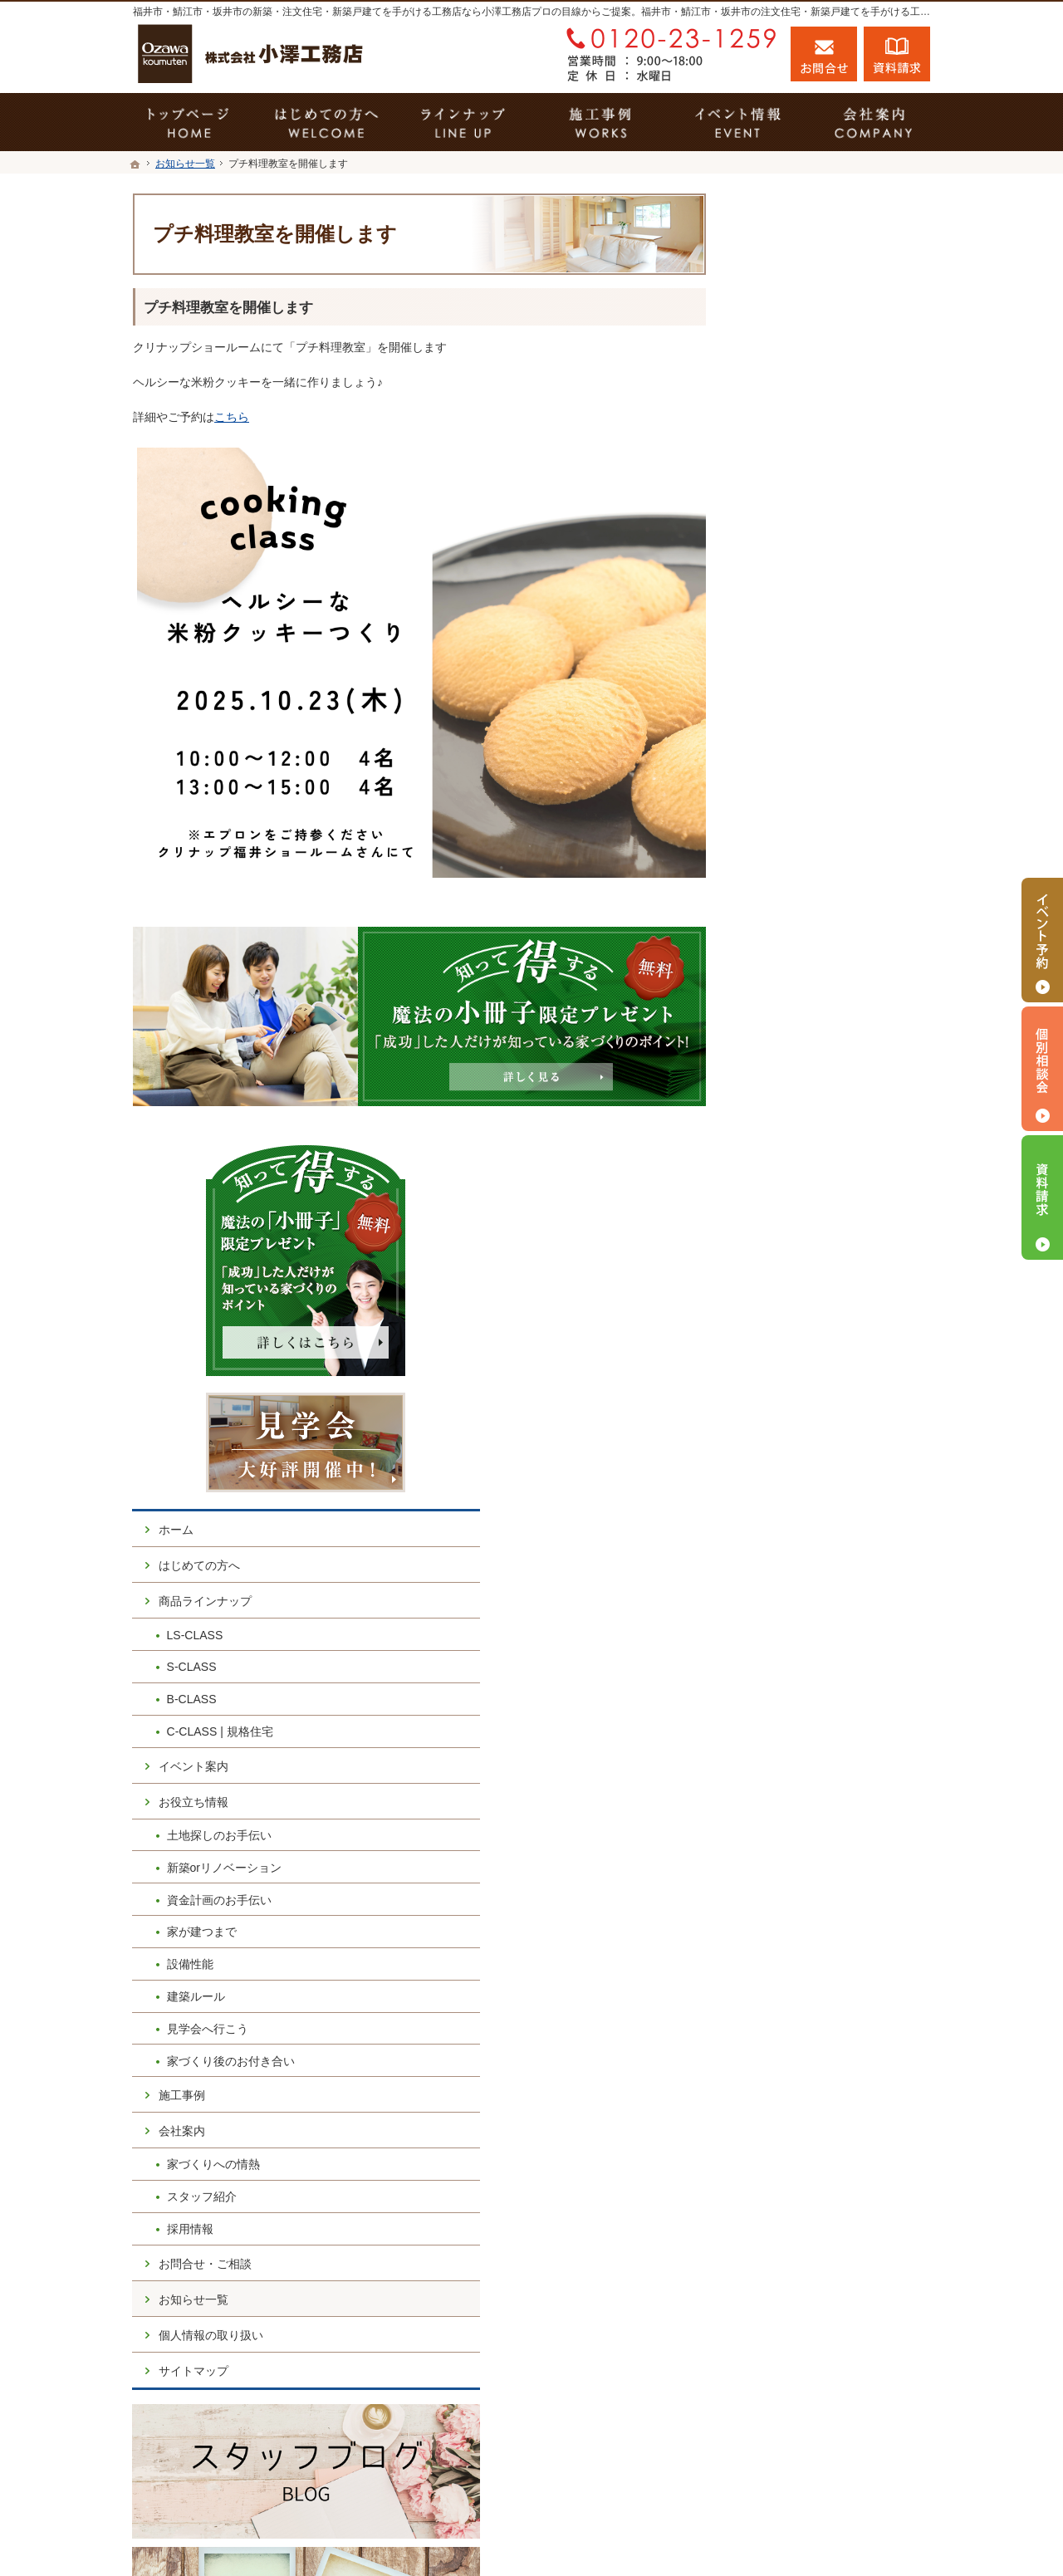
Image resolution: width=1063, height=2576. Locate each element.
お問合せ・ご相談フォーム (830, 2457)
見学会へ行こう (806, 1078)
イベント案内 (792, 816)
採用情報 (789, 1279)
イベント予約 (1042, 940)
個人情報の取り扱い (809, 1385)
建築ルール (795, 1047)
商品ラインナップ (803, 652)
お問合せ (824, 54)
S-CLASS (791, 717)
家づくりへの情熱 (812, 1215)
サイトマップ (792, 1421)
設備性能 (789, 1014)
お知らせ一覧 (792, 1349)
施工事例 (780, 1146)
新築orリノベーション (823, 917)
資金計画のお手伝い (818, 950)
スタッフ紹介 (800, 1247)
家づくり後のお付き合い (830, 1111)
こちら (231, 417)
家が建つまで (800, 982)
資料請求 (897, 54)
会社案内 (780, 1181)
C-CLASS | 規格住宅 (819, 782)
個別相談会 (1042, 1068)
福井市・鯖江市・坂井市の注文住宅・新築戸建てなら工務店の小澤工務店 (676, 2532)
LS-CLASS (794, 685)
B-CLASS (791, 750)
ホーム (774, 580)
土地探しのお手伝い (818, 886)
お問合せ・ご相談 (803, 1313)
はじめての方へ (798, 616)
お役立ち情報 (792, 852)
